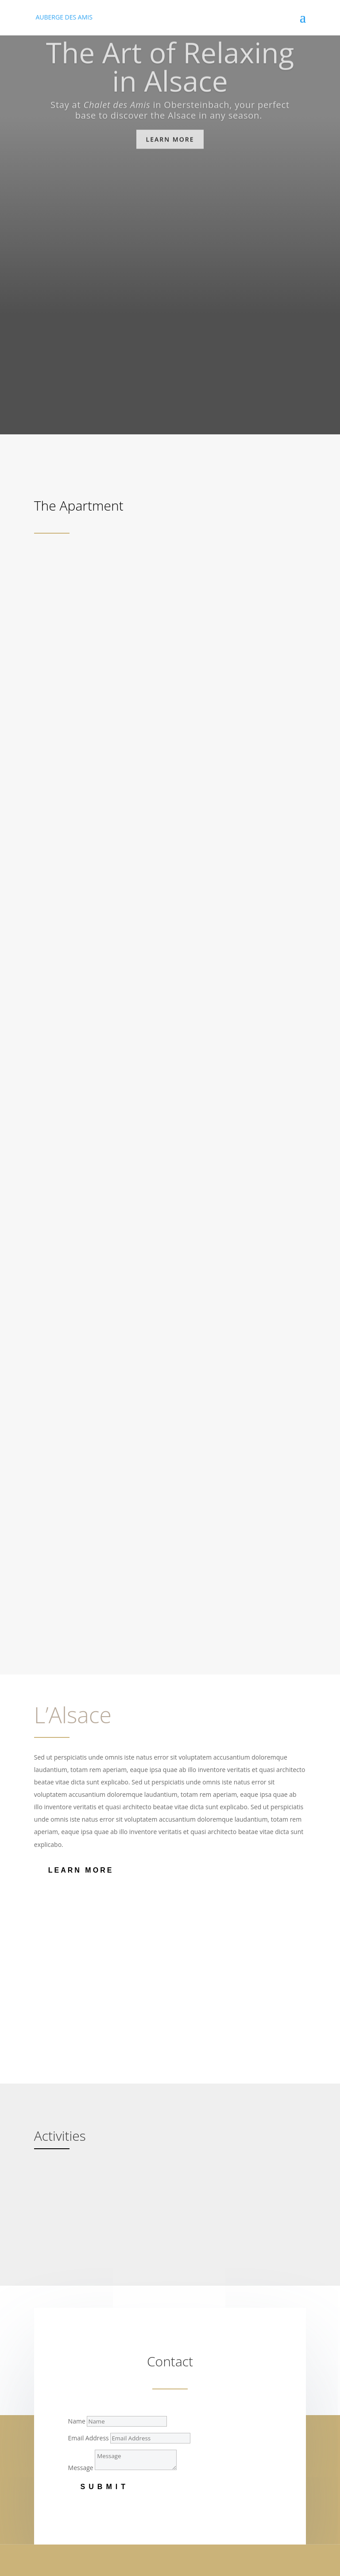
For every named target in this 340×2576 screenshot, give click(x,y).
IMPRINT (46, 2560)
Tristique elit (58, 2467)
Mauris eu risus (62, 2348)
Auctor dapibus (62, 2456)
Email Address (88, 2166)
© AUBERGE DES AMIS (66, 2549)
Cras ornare (57, 2413)
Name (76, 2149)
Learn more (170, 146)
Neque (49, 2379)
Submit (105, 2214)
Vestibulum (56, 2444)
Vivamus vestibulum (69, 2479)
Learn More (81, 1598)
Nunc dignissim (62, 2390)
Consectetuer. (60, 2325)
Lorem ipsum (59, 2313)
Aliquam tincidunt (66, 2336)
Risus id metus (61, 2402)
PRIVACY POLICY (57, 2570)
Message (80, 2195)
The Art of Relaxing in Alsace (170, 73)
